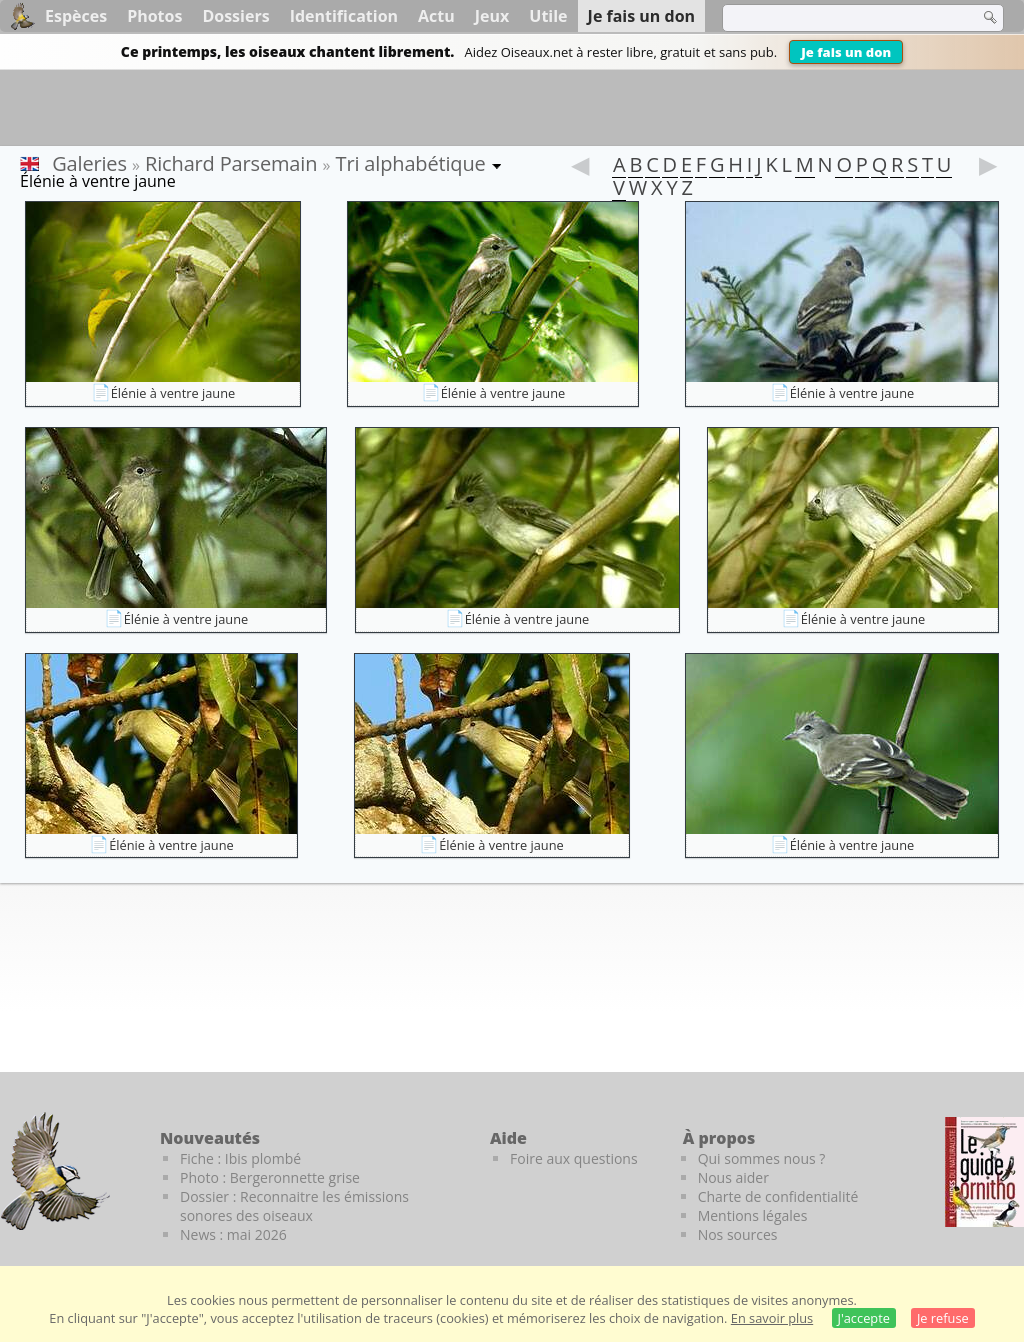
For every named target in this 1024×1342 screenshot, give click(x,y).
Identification (344, 16)
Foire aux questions (574, 1158)
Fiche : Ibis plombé (240, 1158)
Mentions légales (753, 1215)
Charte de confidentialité (778, 1196)
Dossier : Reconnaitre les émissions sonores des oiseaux (294, 1206)
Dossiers (235, 16)
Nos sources (738, 1234)
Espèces (76, 16)
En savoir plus (772, 1318)
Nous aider (733, 1177)
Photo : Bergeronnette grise (270, 1177)
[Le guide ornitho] (984, 1172)
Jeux (492, 16)
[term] (838, 18)
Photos (154, 16)
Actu (436, 16)
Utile (548, 16)
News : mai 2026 (233, 1234)
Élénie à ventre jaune (173, 393)
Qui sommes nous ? (762, 1158)
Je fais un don (846, 52)
